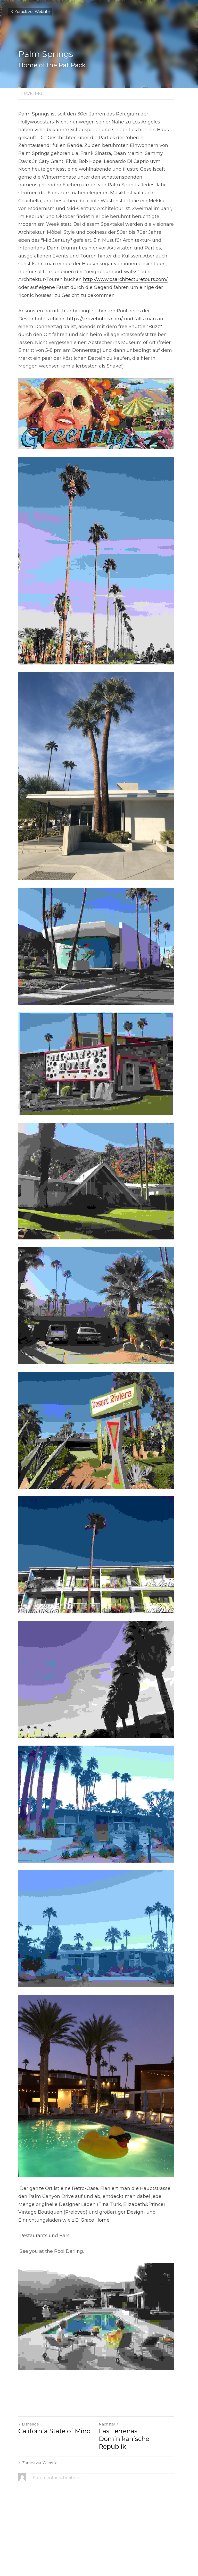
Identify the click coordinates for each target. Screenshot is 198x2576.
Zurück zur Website (30, 11)
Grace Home (95, 2272)
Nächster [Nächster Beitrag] (112, 2480)
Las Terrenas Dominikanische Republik (127, 2494)
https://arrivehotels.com (94, 311)
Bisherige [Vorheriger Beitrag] (28, 2480)
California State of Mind (54, 2487)
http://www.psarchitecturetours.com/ (125, 271)
